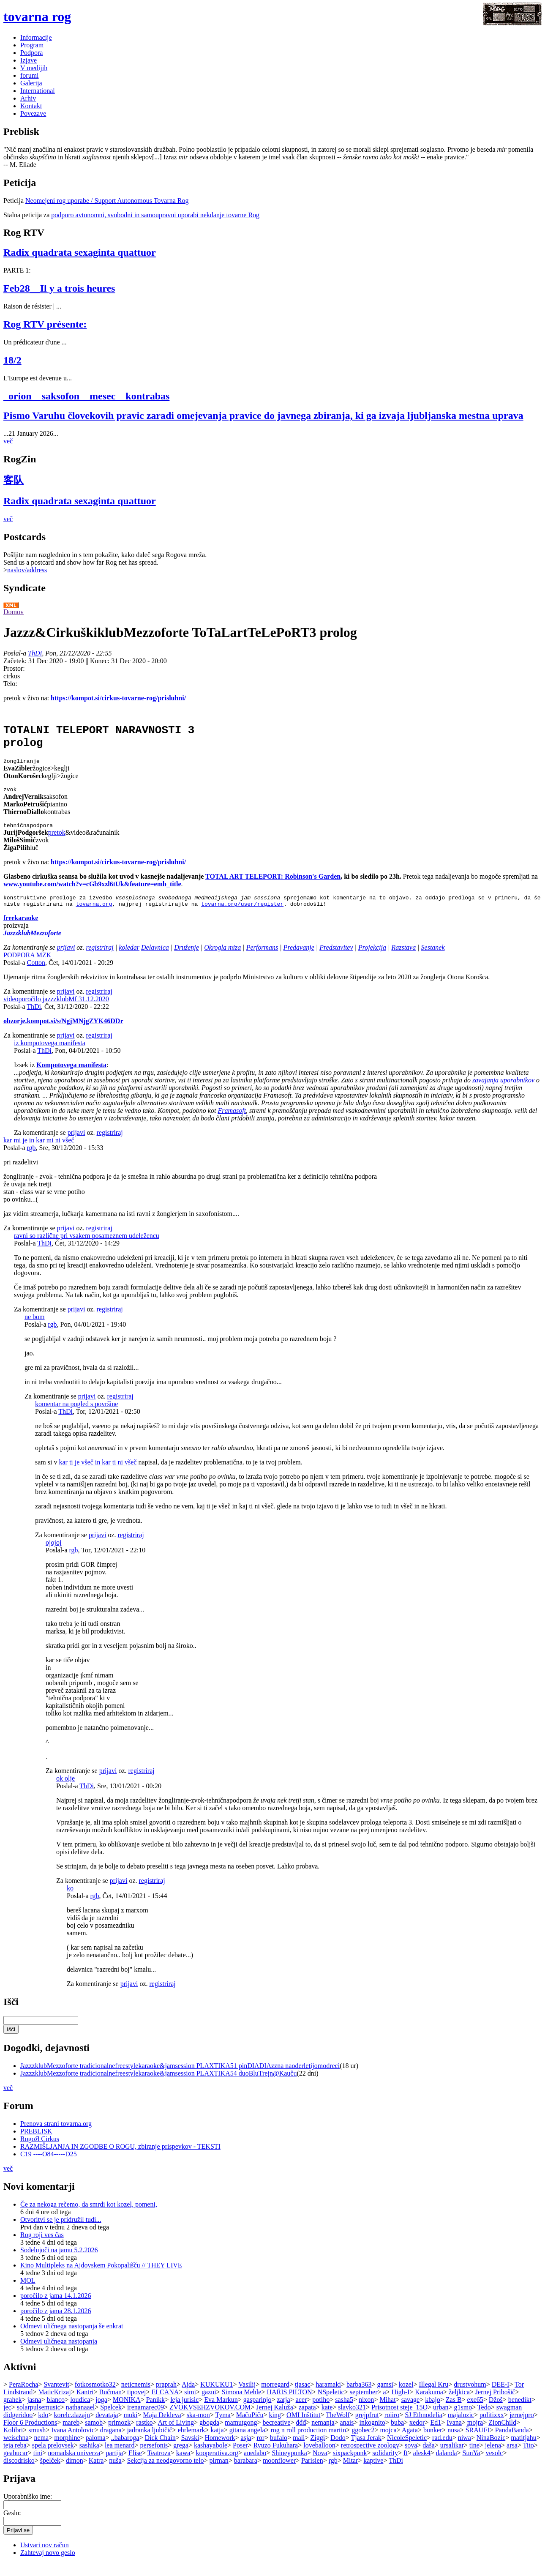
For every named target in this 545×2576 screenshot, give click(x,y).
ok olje (65, 1791)
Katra (96, 2473)
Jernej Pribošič (495, 2404)
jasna (34, 2412)
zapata (307, 2419)
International (37, 90)
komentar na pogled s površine (76, 1416)
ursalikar (452, 2457)
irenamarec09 (145, 2419)
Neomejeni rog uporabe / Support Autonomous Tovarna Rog (107, 200)
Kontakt (31, 105)
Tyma (222, 2427)
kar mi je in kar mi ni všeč (38, 1152)
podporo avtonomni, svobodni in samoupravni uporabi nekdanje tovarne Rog (155, 215)
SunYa (471, 2465)
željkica (459, 2404)
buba (397, 2435)
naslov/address (27, 570)
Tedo (484, 2419)
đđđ (301, 2435)
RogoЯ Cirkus (39, 2151)
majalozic (461, 2427)
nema (41, 2450)
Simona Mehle (242, 2404)
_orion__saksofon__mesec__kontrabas (86, 396)
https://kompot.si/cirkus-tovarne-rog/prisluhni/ (118, 698)
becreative (277, 2435)
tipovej (136, 2404)
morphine (67, 2450)
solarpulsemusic (38, 2419)
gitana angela (247, 2442)
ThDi (35, 653)
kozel (406, 2397)
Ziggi (317, 2450)
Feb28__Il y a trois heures (59, 288)
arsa (512, 2457)
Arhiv (28, 98)
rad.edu (442, 2450)
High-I (401, 2404)
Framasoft (232, 1123)
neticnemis (135, 2397)
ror (260, 2450)
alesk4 (422, 2465)
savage (410, 2412)
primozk (119, 2435)
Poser (240, 2457)
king (275, 2427)
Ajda (188, 2397)
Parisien (312, 2473)
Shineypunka (289, 2465)
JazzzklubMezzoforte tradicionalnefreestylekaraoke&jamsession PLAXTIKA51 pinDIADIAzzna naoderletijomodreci (180, 2078)
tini (37, 2465)
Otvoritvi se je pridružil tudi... (60, 2232)
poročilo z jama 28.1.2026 (55, 2323)
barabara (245, 2473)
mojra (475, 2435)
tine (474, 2457)
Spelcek (111, 2419)
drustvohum (470, 2397)
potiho (321, 2412)
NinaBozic (491, 2450)
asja (245, 2450)
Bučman (110, 2404)
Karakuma (429, 2404)
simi (190, 2404)
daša (428, 2457)
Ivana (454, 2435)
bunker (432, 2442)
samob (94, 2435)
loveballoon (319, 2457)
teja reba (15, 2457)
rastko (144, 2435)
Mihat (387, 2412)
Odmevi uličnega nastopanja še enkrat (71, 2338)
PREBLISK (36, 2143)
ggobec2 (363, 2442)
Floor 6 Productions (30, 2435)
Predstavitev (336, 960)
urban (440, 2419)
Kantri (85, 2404)
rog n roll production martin (308, 2442)
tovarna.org (94, 916)
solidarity (385, 2465)
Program (32, 45)
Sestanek (433, 960)
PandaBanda (512, 2442)
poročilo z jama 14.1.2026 (55, 2308)
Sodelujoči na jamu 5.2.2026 (59, 2262)
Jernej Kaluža (274, 2419)
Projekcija (372, 960)
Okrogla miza (222, 960)
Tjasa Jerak (366, 2450)
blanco (55, 2412)
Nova (320, 2465)
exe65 (475, 2412)
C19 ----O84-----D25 (48, 2166)
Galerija (31, 83)
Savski (190, 2450)
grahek (12, 2412)
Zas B (454, 2412)
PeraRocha (23, 2397)
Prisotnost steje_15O (399, 2419)
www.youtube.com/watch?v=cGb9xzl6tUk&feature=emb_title (92, 894)
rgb (31, 1160)
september (364, 2404)
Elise (135, 2465)
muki (130, 2427)
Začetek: (15, 660)
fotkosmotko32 (95, 2397)
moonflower (279, 2473)
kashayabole (210, 2457)
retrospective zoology (370, 2457)
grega (180, 2457)
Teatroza (159, 2465)
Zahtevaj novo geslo (47, 2565)
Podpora (31, 52)
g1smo (463, 2419)
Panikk (155, 2412)
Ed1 (435, 2435)
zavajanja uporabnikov (503, 1092)
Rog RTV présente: (45, 324)
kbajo (432, 2412)
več (8, 441)
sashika (89, 2457)
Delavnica (155, 960)
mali (299, 2450)
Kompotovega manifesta (71, 1077)
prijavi (66, 960)
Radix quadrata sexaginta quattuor (79, 252)
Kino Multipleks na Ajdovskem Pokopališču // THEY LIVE (101, 2277)
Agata (410, 2442)
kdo (43, 2427)
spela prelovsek (53, 2457)
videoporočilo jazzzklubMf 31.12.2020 (56, 1011)
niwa (464, 2450)
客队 (13, 480)
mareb (71, 2435)
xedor (417, 2435)
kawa (183, 2465)
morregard (275, 2397)
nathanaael (80, 2419)
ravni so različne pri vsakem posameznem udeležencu (86, 1248)
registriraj (100, 960)
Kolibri (13, 2442)
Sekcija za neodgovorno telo (165, 2473)
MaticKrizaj (54, 2404)
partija (114, 2465)
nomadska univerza (74, 2465)
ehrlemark (191, 2442)
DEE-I (501, 2397)
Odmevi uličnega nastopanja (58, 2353)
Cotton (36, 975)
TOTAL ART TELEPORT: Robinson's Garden (273, 886)
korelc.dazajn (72, 2427)
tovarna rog (37, 16)
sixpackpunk (350, 2465)
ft (405, 2465)
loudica (80, 2412)
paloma (96, 2450)
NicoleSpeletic (407, 2450)
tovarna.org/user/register (242, 916)
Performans (262, 960)
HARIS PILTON (289, 2404)
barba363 (359, 2397)
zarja (283, 2412)
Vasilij (247, 2397)
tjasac (302, 2397)
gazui (209, 2404)
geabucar (15, 2465)
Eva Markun (221, 2412)
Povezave (33, 113)
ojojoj (53, 1555)
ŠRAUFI (478, 2442)
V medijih (33, 67)
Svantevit (56, 2397)
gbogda (209, 2435)
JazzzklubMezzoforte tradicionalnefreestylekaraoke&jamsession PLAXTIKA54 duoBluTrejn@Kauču (158, 2086)
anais (347, 2435)
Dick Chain (159, 2450)
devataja (106, 2427)
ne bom (35, 1329)
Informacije (36, 37)
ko (70, 1900)
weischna (16, 2450)
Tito (528, 2457)
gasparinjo (257, 2412)
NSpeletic (331, 2404)
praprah (166, 2397)
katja (217, 2442)
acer (301, 2412)
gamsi (385, 2397)
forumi (29, 75)
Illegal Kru (433, 2397)
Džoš (496, 2412)
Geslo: (12, 2525)
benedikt (519, 2412)
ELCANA (165, 2404)
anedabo (255, 2465)
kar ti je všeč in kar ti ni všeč (97, 1474)
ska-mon (198, 2427)
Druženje (186, 960)
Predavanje (298, 960)
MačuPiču (250, 2427)
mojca (388, 2442)
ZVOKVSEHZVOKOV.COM (210, 2419)
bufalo (278, 2450)
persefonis (154, 2457)
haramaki (328, 2397)
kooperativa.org (217, 2465)
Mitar (350, 2473)
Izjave (28, 60)
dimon (74, 2473)
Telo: (10, 683)
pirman (218, 2473)
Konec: (100, 660)
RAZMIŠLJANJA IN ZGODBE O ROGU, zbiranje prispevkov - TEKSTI (120, 2159)
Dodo (338, 2450)
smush (37, 2442)
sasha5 (344, 2412)
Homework (219, 2450)
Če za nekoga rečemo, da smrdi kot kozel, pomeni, (88, 2217)
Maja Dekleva (162, 2427)
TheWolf (337, 2427)
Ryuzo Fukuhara (275, 2457)
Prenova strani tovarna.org (56, 2136)
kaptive (373, 2473)
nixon (366, 2412)
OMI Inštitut (303, 2427)
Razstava (403, 960)
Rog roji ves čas (42, 2247)
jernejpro (522, 2427)
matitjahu (523, 2450)
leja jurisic (184, 2412)
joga (101, 2412)
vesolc (494, 2465)
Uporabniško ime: (27, 2509)
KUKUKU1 (216, 2397)
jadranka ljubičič (149, 2442)
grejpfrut (367, 2427)
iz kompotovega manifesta (49, 1055)
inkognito (372, 2435)
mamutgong (241, 2435)
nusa (453, 2442)
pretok (56, 842)
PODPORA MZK (27, 967)
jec (7, 2419)
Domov (13, 611)
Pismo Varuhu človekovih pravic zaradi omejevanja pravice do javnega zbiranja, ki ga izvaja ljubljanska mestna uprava (263, 415)
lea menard (120, 2457)
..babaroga (125, 2450)
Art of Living (176, 2435)
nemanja (322, 2435)
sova (411, 2457)
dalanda (446, 2465)
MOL (27, 2293)
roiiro (392, 2427)
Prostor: (14, 668)
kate (327, 2419)
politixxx (492, 2427)
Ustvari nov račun (44, 2557)
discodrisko (19, 2473)
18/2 (12, 360)
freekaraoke (20, 930)
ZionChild (502, 2435)
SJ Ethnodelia (423, 2427)
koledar (129, 960)
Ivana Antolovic (73, 2442)
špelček (50, 2473)
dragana (111, 2442)
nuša (115, 2473)
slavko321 (352, 2419)
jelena (493, 2457)
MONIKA (127, 2412)
